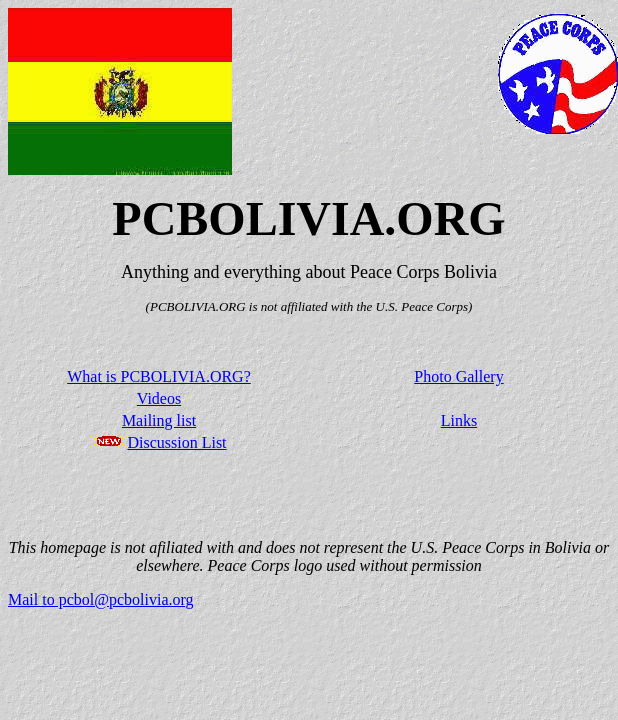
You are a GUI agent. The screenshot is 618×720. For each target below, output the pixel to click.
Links (459, 420)
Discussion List (176, 442)
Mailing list (159, 420)
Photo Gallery (458, 376)
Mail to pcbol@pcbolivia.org (101, 599)
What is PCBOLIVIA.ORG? (159, 376)
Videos (159, 398)
